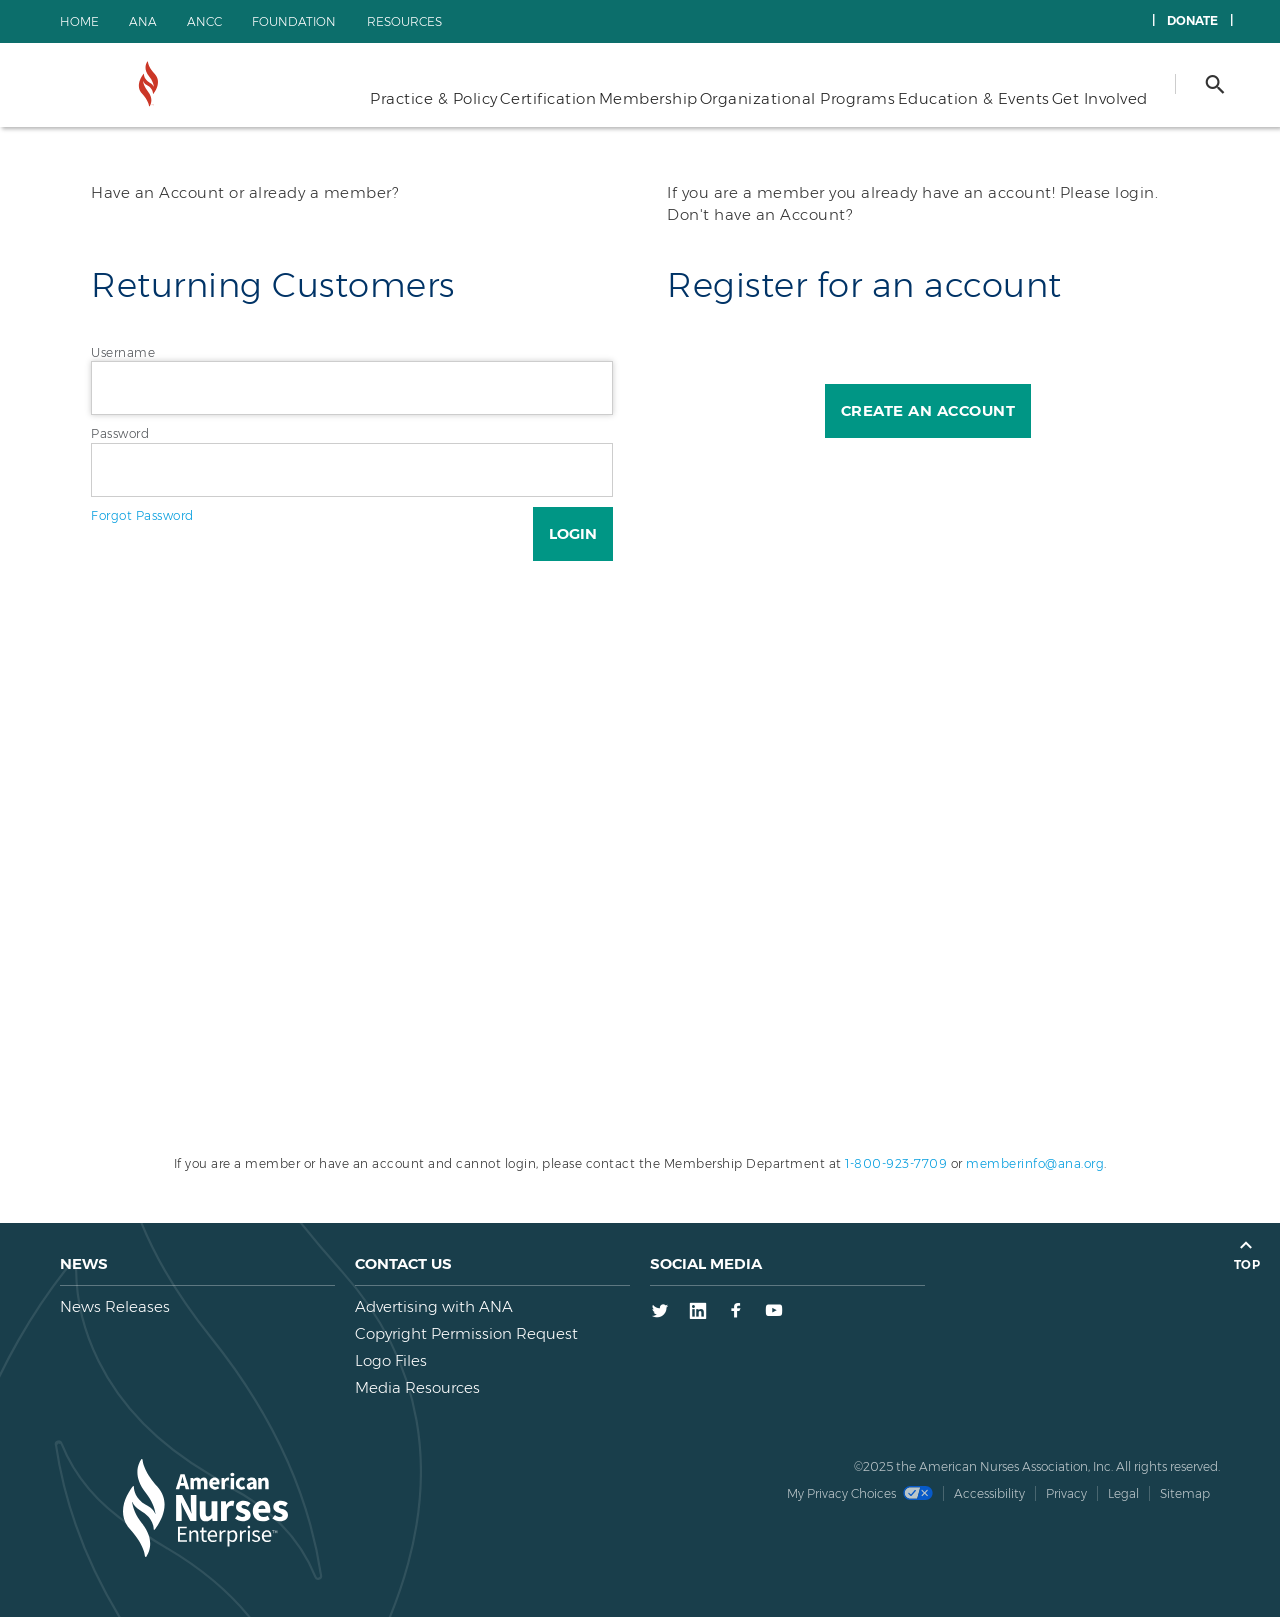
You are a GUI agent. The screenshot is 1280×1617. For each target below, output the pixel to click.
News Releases (115, 1306)
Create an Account (928, 410)
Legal (1123, 1493)
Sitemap (1185, 1493)
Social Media (706, 1263)
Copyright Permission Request (466, 1333)
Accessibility (989, 1493)
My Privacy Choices (860, 1493)
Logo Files (391, 1360)
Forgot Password (142, 515)
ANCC (204, 21)
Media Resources (417, 1387)
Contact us (403, 1263)
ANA (143, 21)
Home (79, 21)
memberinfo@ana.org (1035, 1163)
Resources (404, 21)
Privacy (1066, 1493)
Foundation (294, 21)
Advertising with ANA (434, 1306)
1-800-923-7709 (896, 1163)
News (84, 1263)
